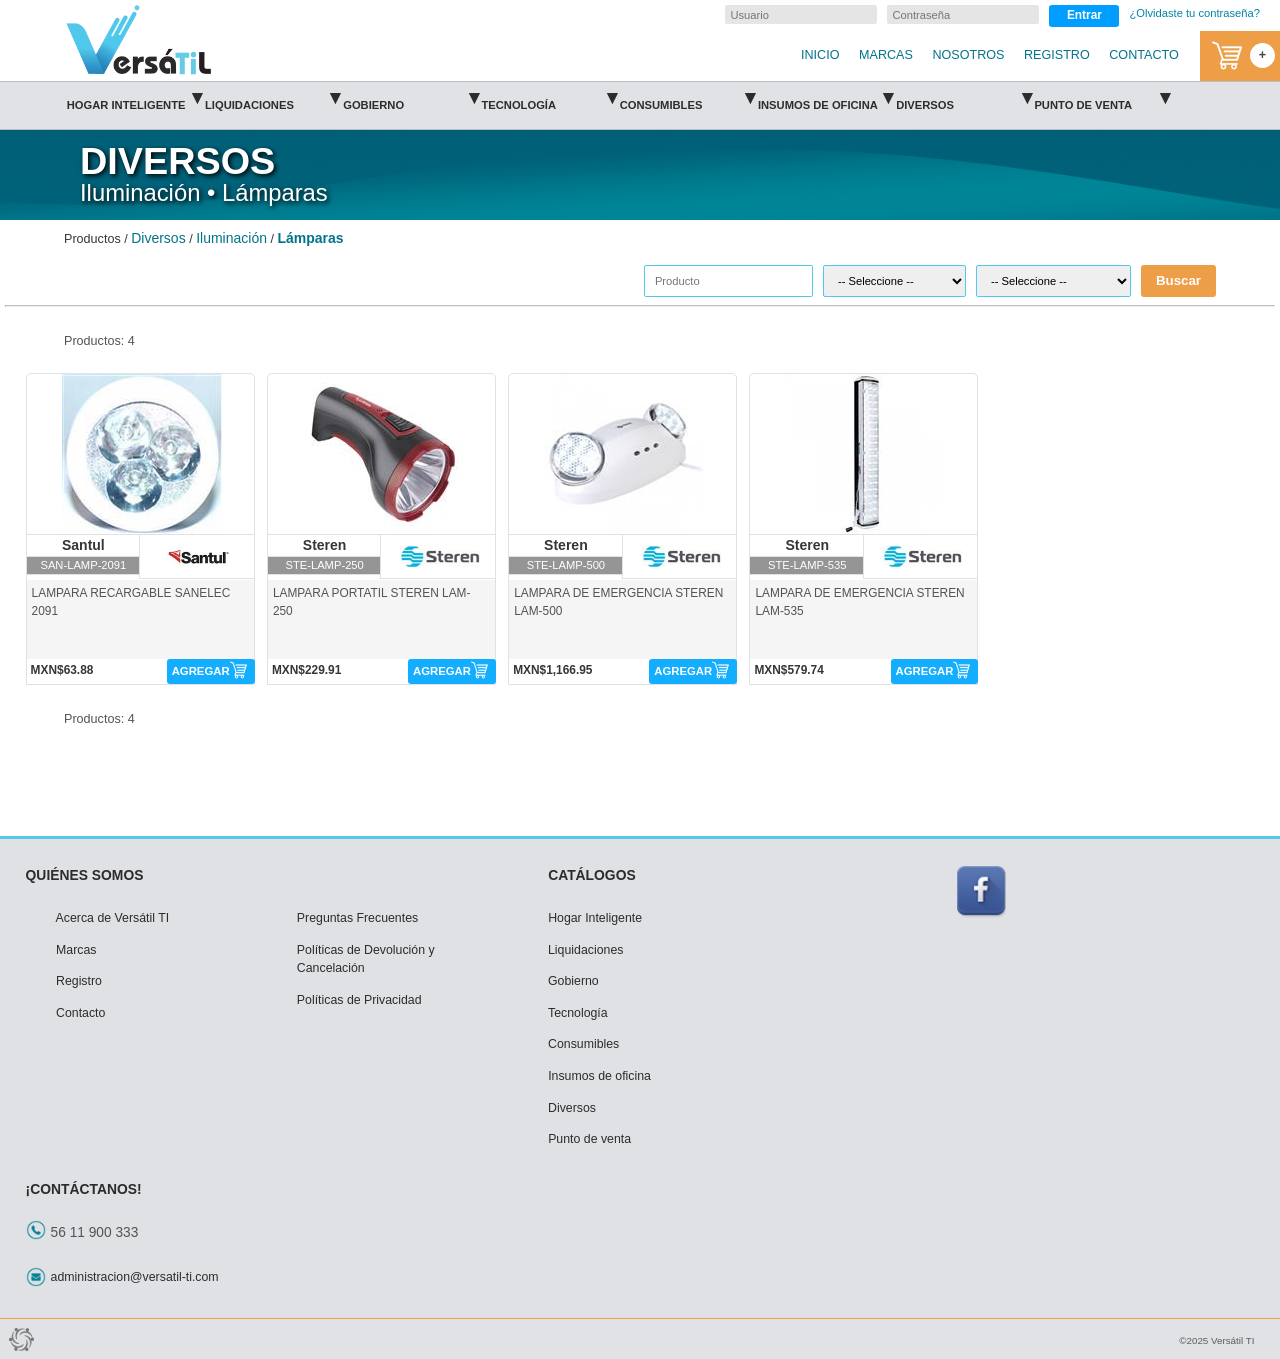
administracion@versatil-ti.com (135, 1277)
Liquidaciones (272, 98)
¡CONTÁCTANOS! (84, 1189)
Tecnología (548, 98)
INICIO (820, 55)
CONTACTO (1144, 55)
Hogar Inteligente (134, 98)
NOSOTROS (968, 55)
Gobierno (410, 98)
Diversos (963, 98)
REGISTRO (1057, 55)
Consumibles (687, 98)
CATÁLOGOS (592, 875)
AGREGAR (201, 671)
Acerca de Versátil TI (113, 918)
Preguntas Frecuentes (357, 918)
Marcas (76, 950)
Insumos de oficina (825, 98)
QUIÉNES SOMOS (85, 875)
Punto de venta (1101, 98)
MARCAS (886, 55)
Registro (79, 981)
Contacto (80, 1013)
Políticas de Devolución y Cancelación (366, 959)
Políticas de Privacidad (359, 1000)
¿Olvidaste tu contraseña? (1194, 13)
